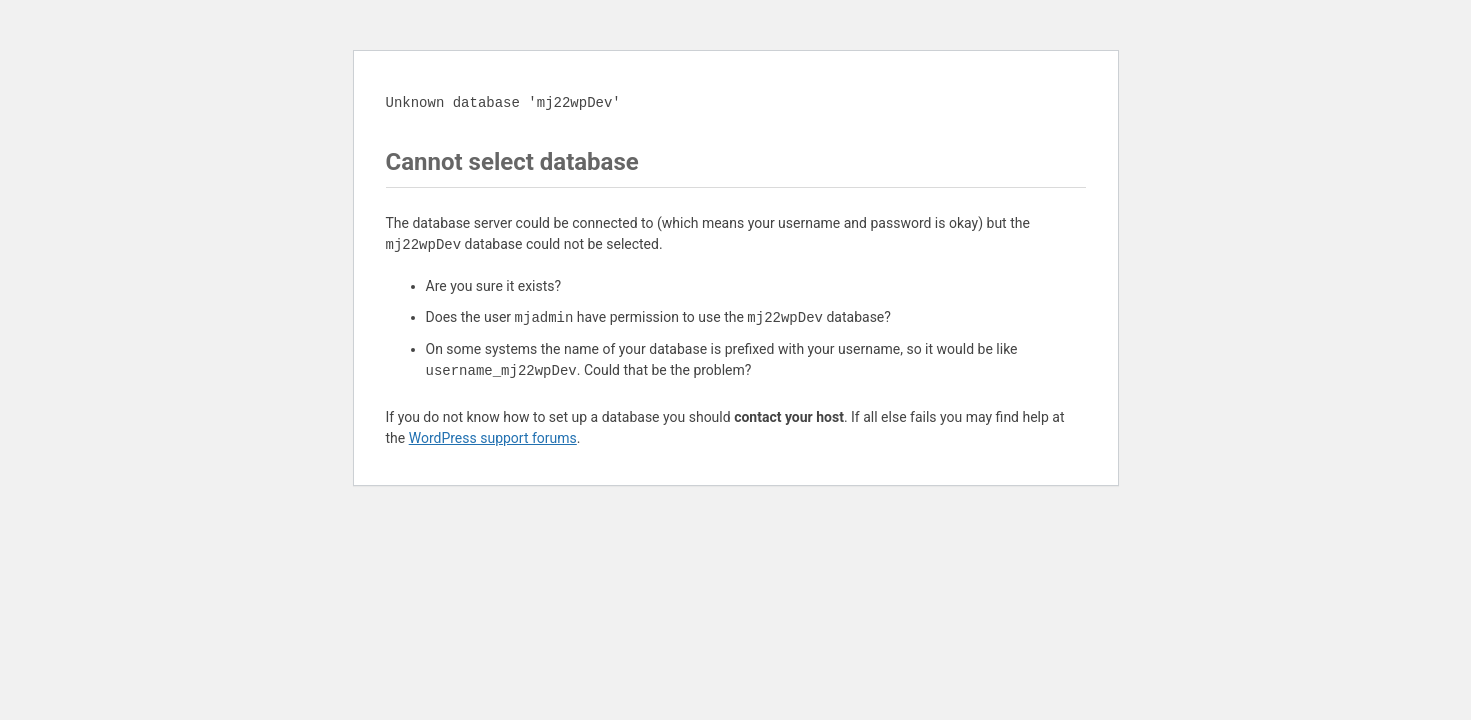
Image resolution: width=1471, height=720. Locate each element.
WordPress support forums (493, 438)
